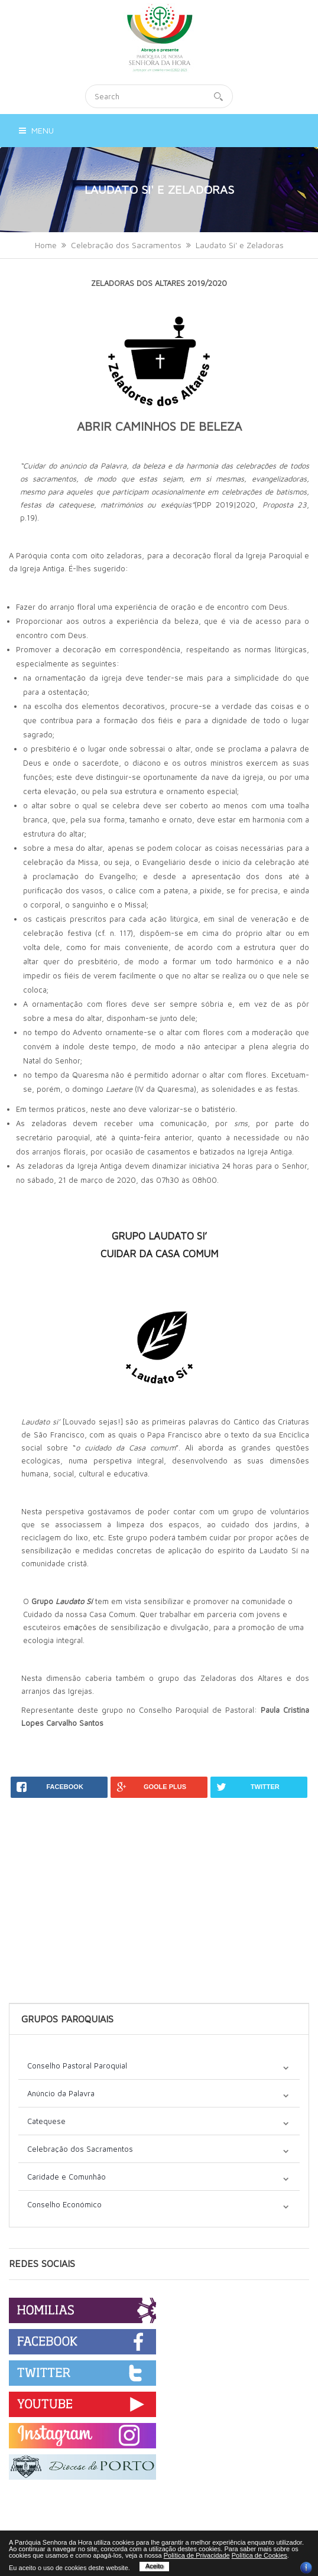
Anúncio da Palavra (61, 2093)
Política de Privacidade (197, 2555)
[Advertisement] (159, 1880)
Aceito (154, 2566)
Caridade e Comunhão (66, 2176)
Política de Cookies (259, 2555)
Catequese (46, 2121)
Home (46, 245)
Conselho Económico (64, 2204)
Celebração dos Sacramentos (126, 245)
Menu (36, 130)
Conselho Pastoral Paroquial (77, 2065)
